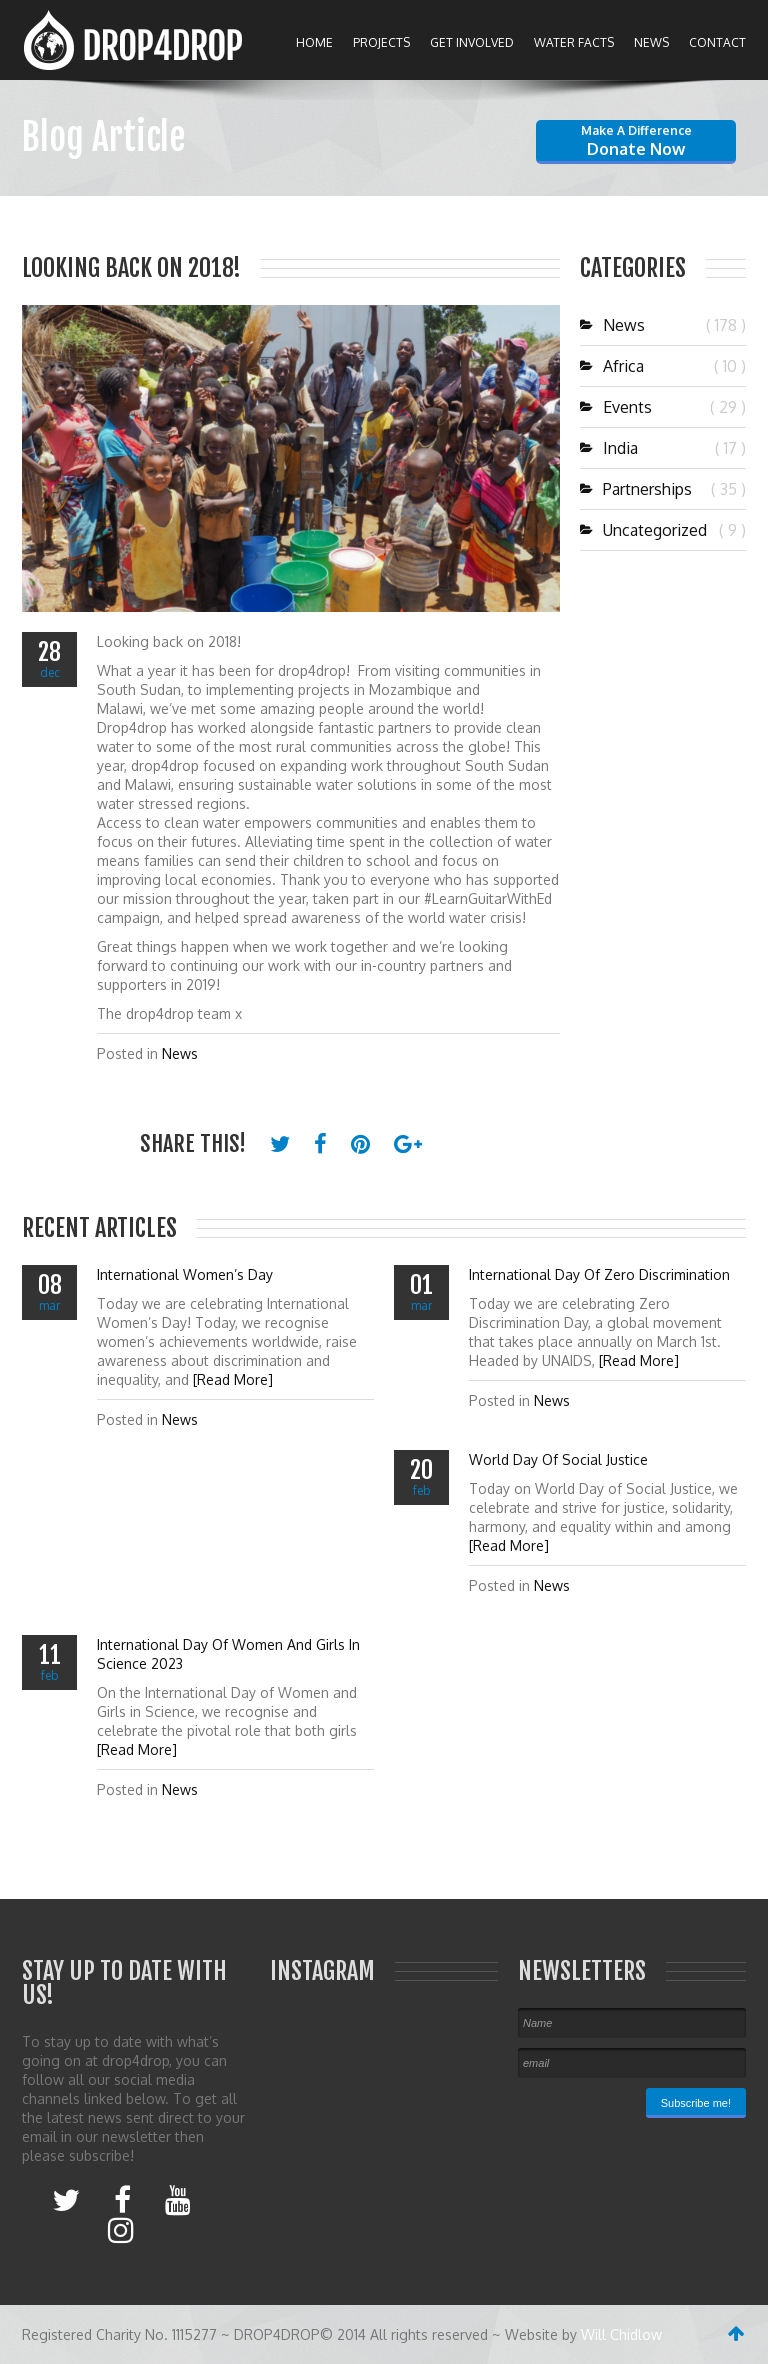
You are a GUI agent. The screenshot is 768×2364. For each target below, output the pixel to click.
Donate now (636, 141)
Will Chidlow (621, 2334)
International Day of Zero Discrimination (599, 1274)
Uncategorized (643, 530)
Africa (612, 366)
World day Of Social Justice (558, 1459)
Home (314, 42)
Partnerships (636, 489)
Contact (717, 42)
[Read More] (233, 1379)
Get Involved (472, 42)
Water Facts (574, 42)
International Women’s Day (185, 1274)
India (609, 448)
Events (616, 407)
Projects (381, 42)
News (651, 42)
